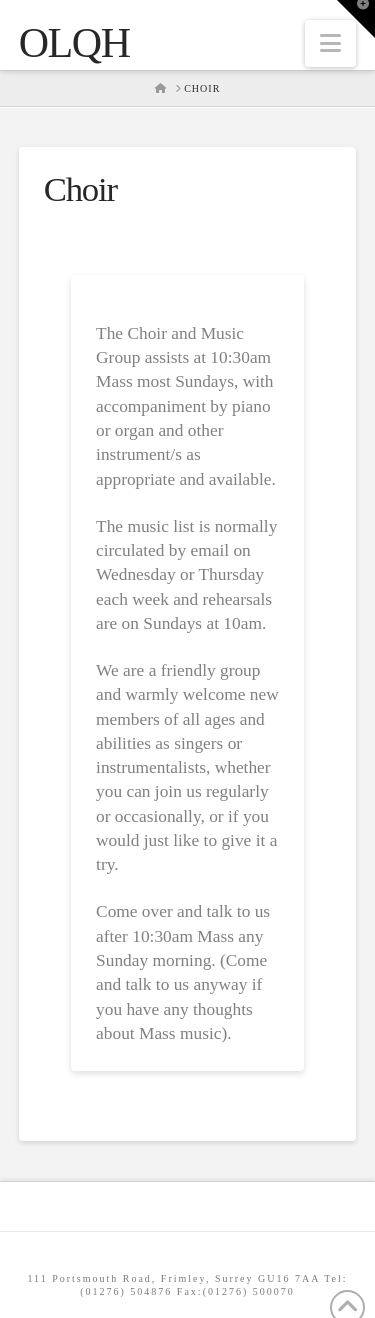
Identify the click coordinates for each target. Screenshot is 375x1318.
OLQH (74, 43)
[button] (330, 43)
